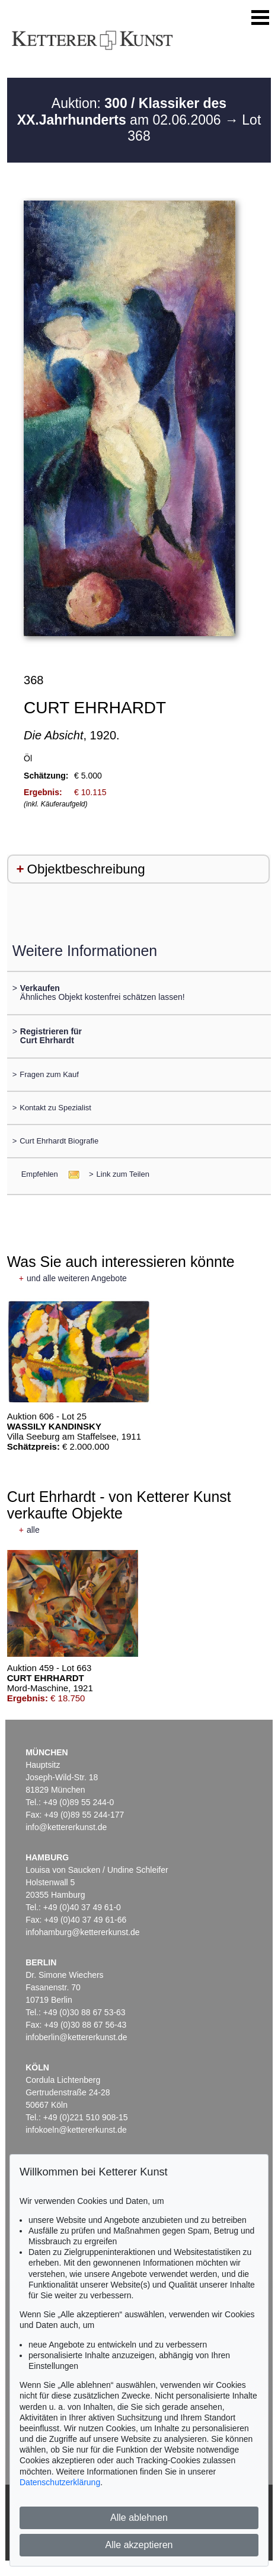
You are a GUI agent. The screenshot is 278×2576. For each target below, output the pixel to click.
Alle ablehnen (139, 2518)
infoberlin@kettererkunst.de (76, 2037)
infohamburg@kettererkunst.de (82, 1932)
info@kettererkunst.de (66, 1827)
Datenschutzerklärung (60, 2482)
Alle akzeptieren (139, 2545)
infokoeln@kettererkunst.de (76, 2130)
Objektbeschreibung (86, 869)
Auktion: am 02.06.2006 (122, 112)
